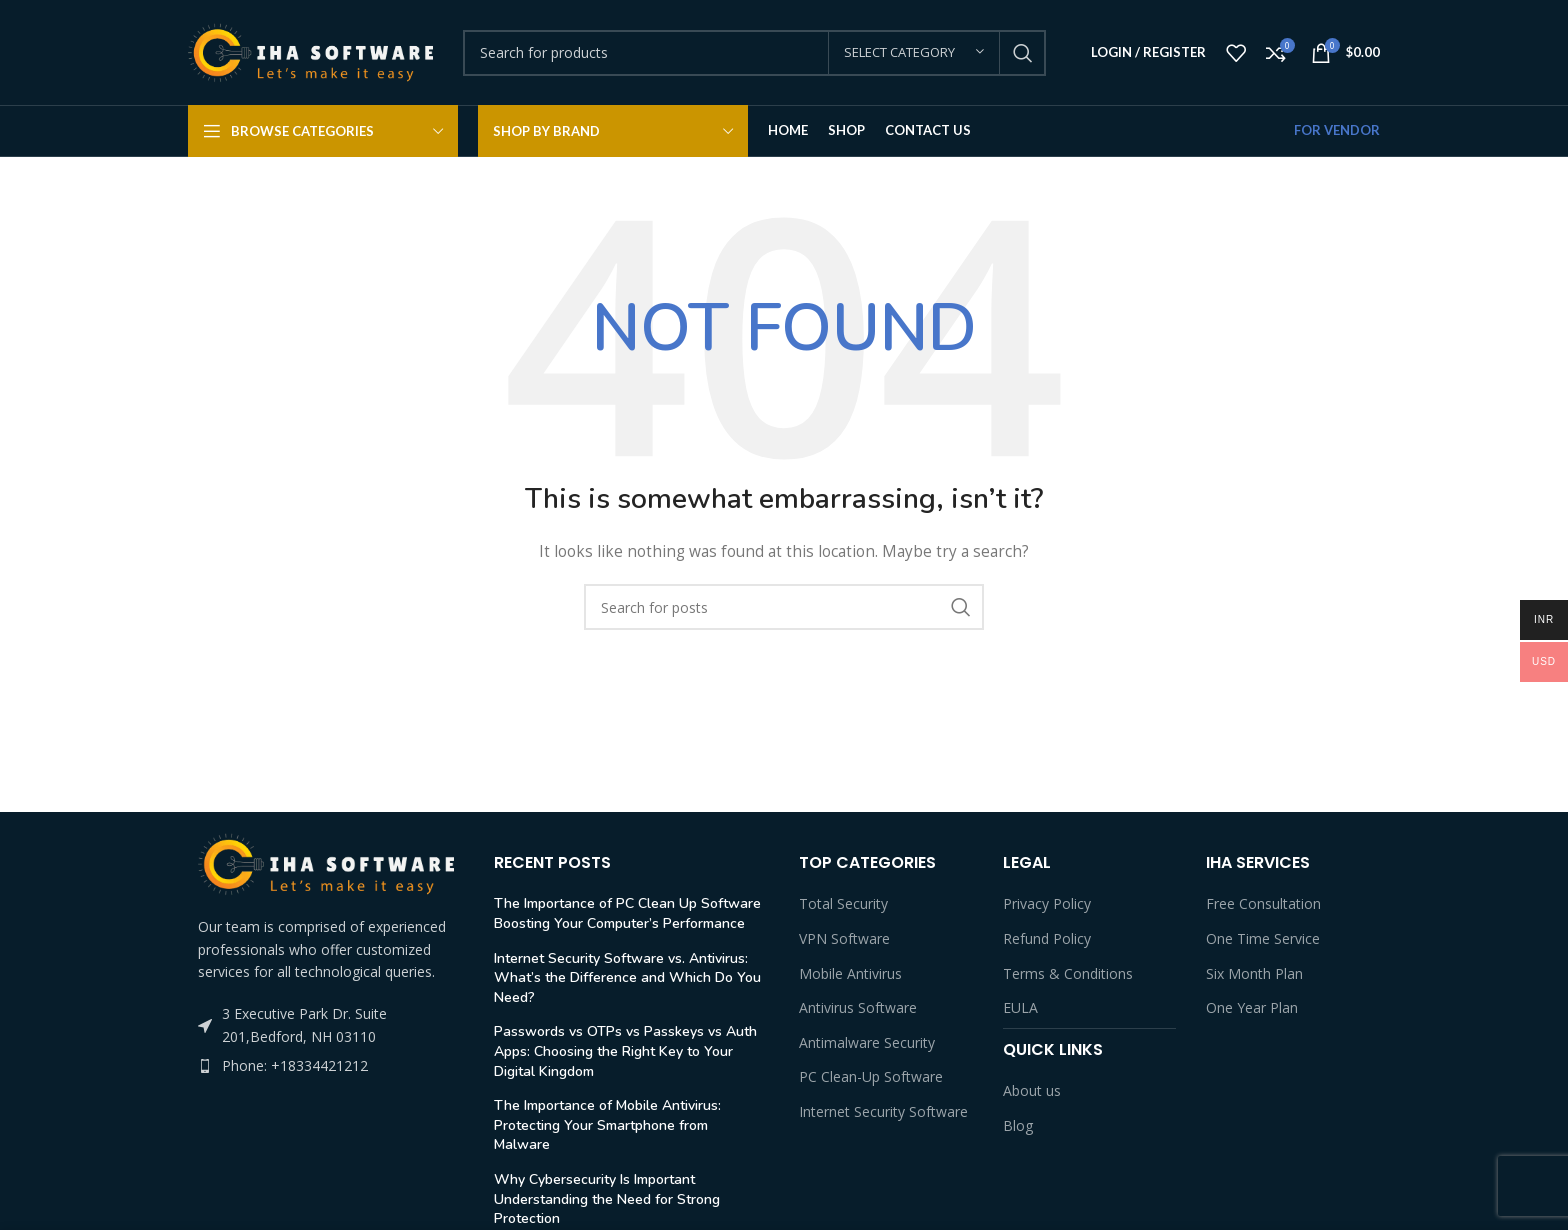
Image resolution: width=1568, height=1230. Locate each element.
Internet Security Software (883, 1111)
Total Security (843, 903)
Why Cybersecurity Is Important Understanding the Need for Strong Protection (607, 1199)
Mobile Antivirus (850, 973)
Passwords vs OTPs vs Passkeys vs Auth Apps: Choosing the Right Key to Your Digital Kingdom (625, 1051)
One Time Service (1263, 938)
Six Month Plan (1254, 973)
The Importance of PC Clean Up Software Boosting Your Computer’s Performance (627, 913)
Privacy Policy (1047, 903)
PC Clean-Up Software (871, 1076)
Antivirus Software (858, 1007)
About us (1032, 1090)
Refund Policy (1047, 938)
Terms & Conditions (1068, 973)
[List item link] (326, 1066)
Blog (1018, 1125)
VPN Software (844, 938)
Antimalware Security (867, 1042)
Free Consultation (1263, 903)
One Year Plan (1252, 1007)
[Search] (754, 53)
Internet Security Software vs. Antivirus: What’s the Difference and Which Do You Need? (627, 978)
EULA (1020, 1007)
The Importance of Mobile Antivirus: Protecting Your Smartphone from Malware (607, 1125)
